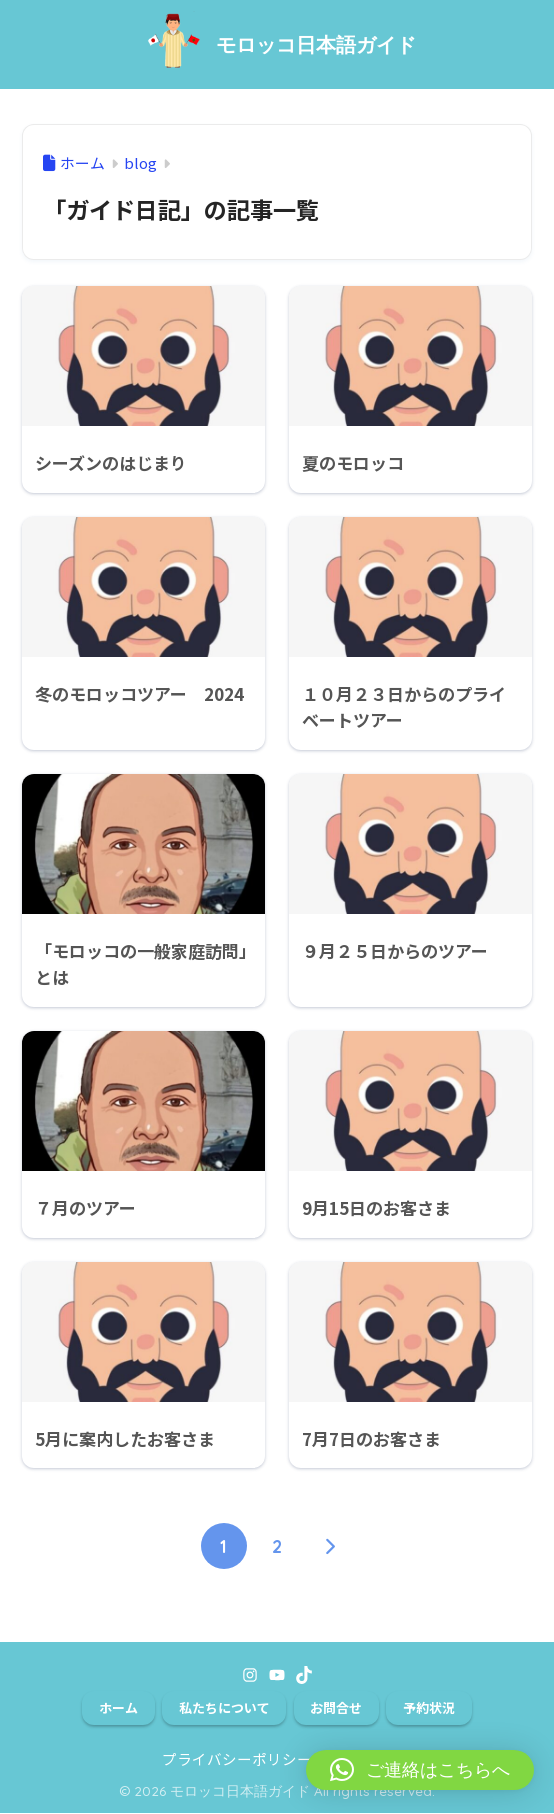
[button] (420, 1770)
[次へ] (330, 1546)
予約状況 (429, 1707)
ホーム (118, 1707)
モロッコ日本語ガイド (316, 44)
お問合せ (336, 1707)
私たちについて (224, 1707)
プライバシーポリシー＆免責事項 (274, 1759)
